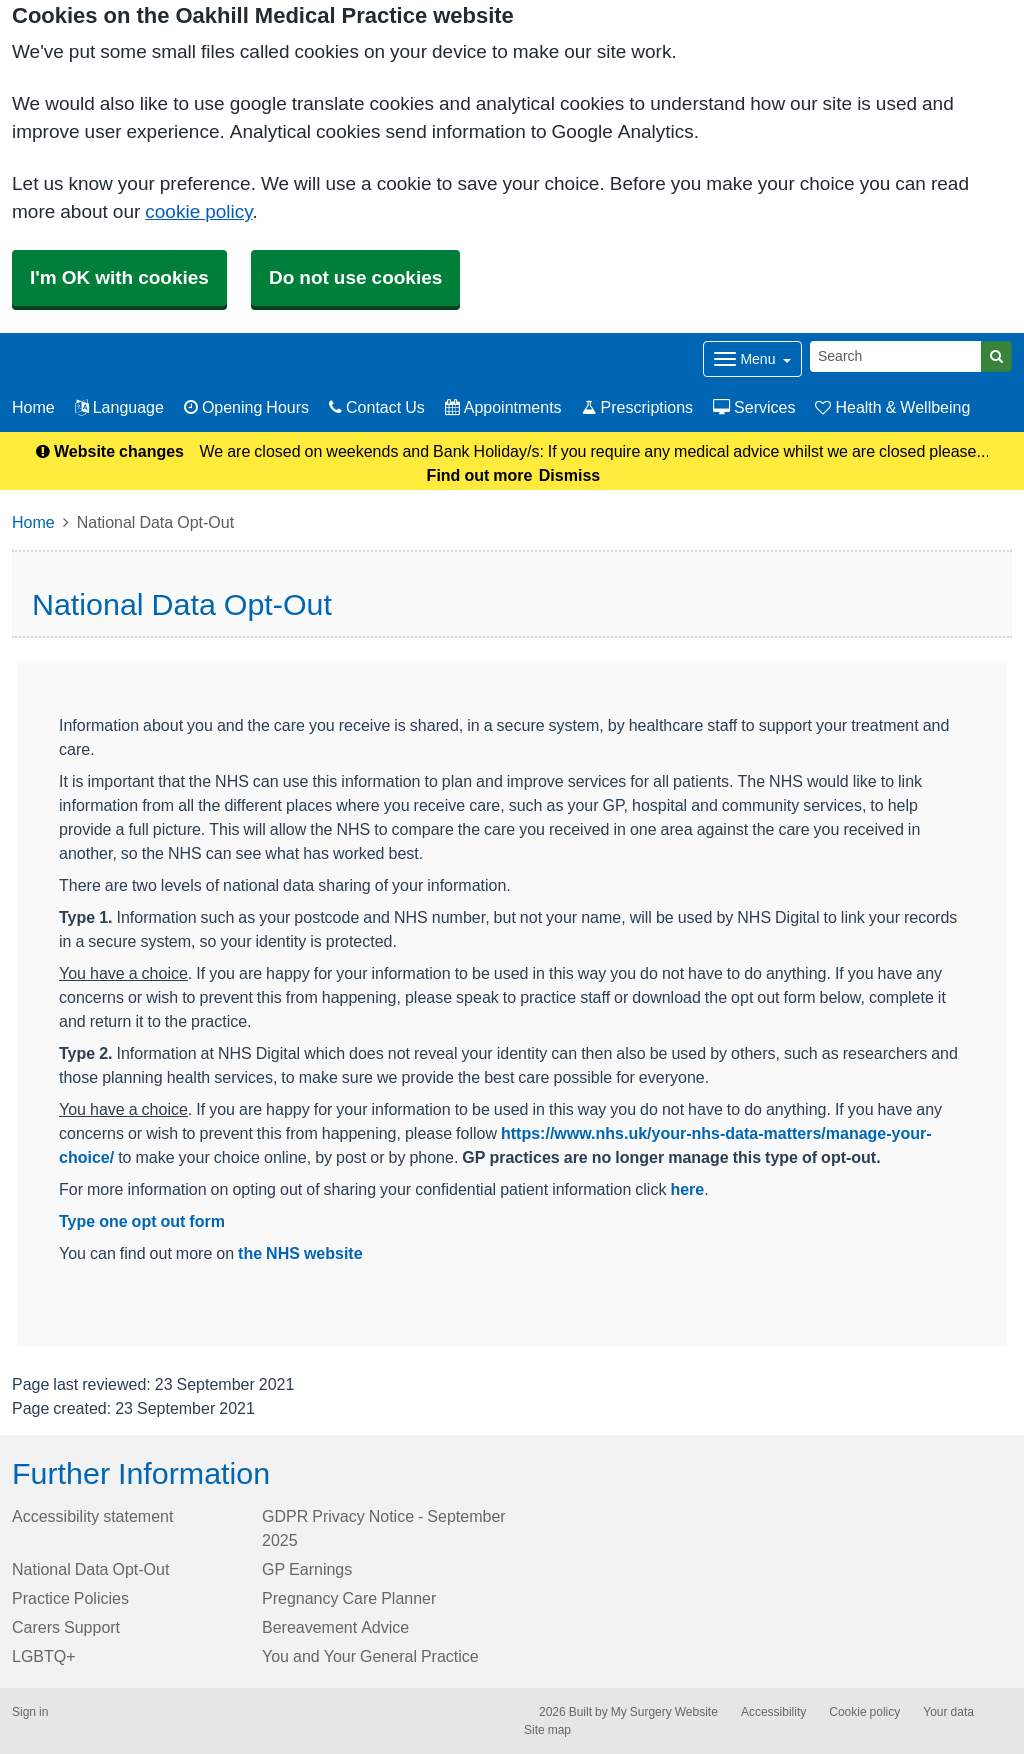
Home (33, 522)
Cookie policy (864, 1712)
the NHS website (300, 1253)
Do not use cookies (355, 277)
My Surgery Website (664, 1712)
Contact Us (377, 407)
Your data (948, 1712)
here (687, 1189)
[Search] (896, 356)
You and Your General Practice (370, 1656)
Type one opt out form (142, 1221)
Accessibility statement (92, 1516)
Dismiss (569, 475)
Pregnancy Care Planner (349, 1598)
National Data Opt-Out (90, 1569)
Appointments (503, 407)
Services (754, 407)
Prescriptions (637, 407)
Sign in (30, 1712)
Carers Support (66, 1627)
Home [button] (33, 407)
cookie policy (198, 211)
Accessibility (773, 1712)
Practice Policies (70, 1598)
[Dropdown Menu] (752, 359)
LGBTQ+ (44, 1656)
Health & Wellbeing (892, 407)
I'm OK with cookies (119, 277)
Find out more (480, 475)
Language (119, 407)
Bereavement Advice (335, 1627)
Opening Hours (246, 407)
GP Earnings (307, 1569)
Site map (547, 1730)
